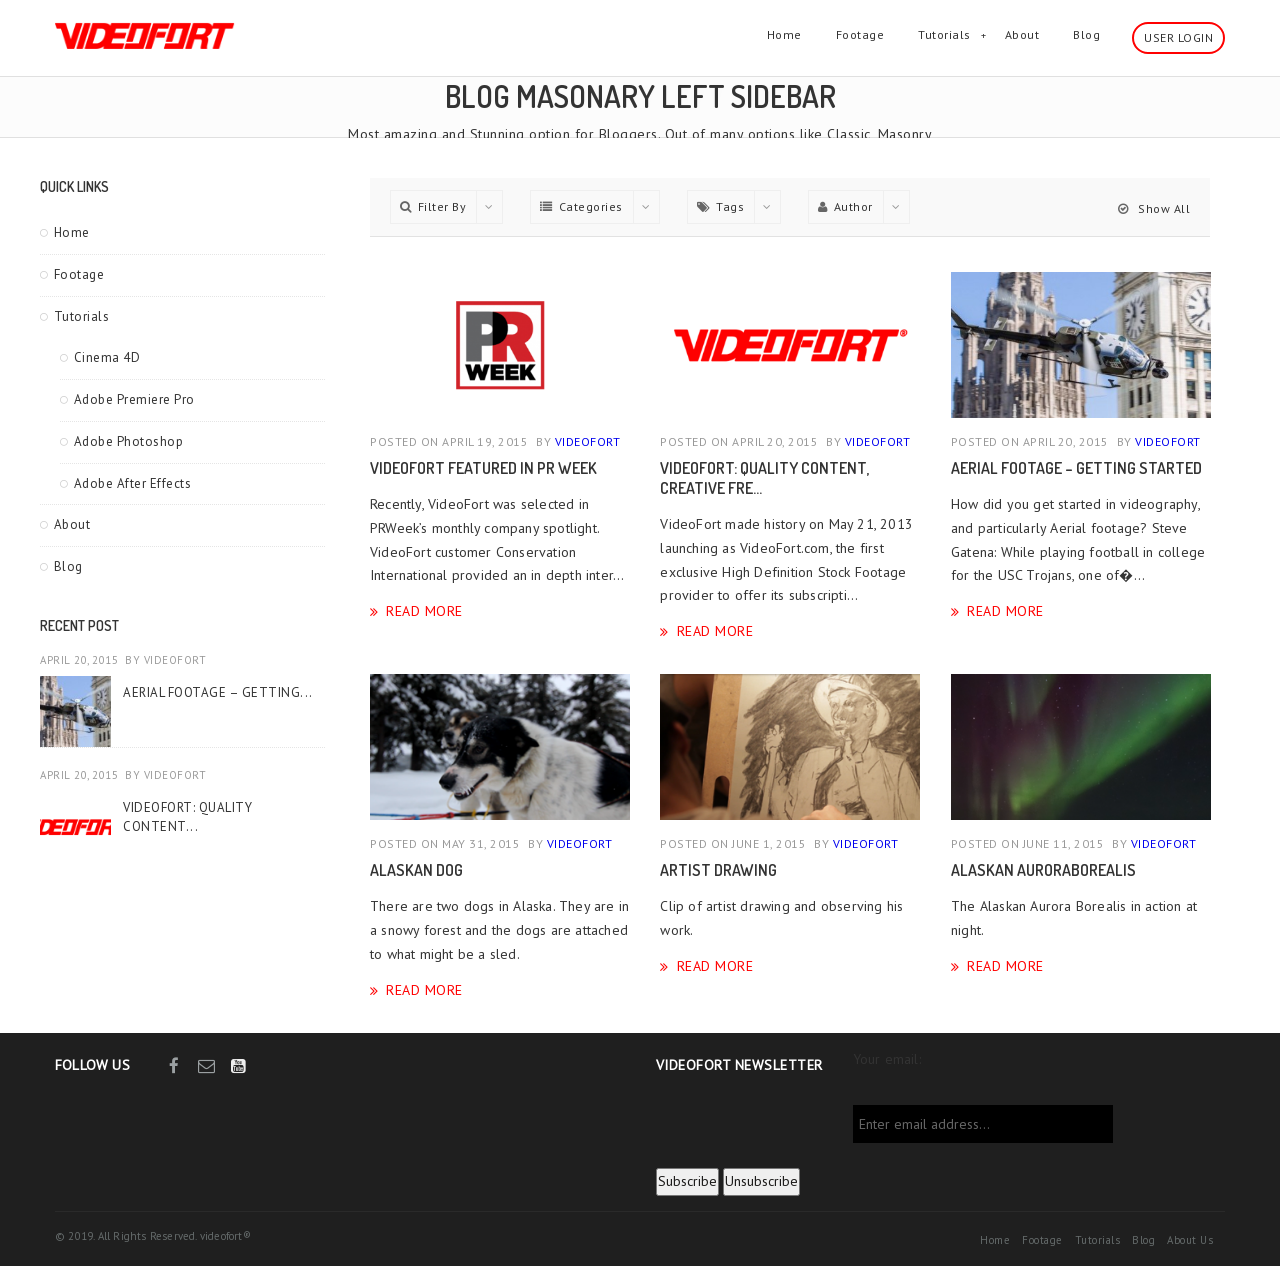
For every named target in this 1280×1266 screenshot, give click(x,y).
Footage (860, 34)
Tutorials (944, 34)
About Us (1190, 1240)
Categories (581, 206)
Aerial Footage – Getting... (218, 692)
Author (845, 206)
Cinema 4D (107, 357)
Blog (1086, 34)
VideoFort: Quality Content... (187, 816)
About (1022, 34)
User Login (1178, 37)
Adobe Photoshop (129, 441)
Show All (1154, 208)
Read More (424, 610)
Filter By (433, 206)
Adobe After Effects (133, 483)
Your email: (887, 1059)
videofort (175, 660)
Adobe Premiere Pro (134, 399)
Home (784, 34)
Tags (721, 206)
